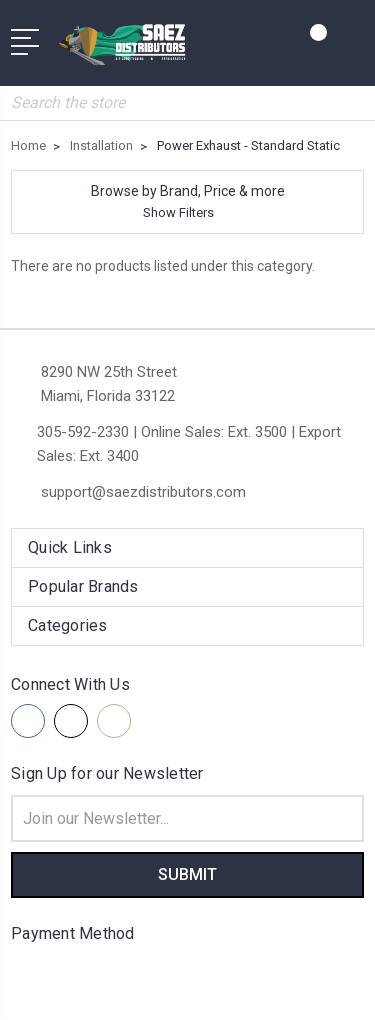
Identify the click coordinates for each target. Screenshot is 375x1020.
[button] (187, 202)
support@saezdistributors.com (143, 492)
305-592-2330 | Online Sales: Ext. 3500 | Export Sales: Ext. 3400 (189, 444)
